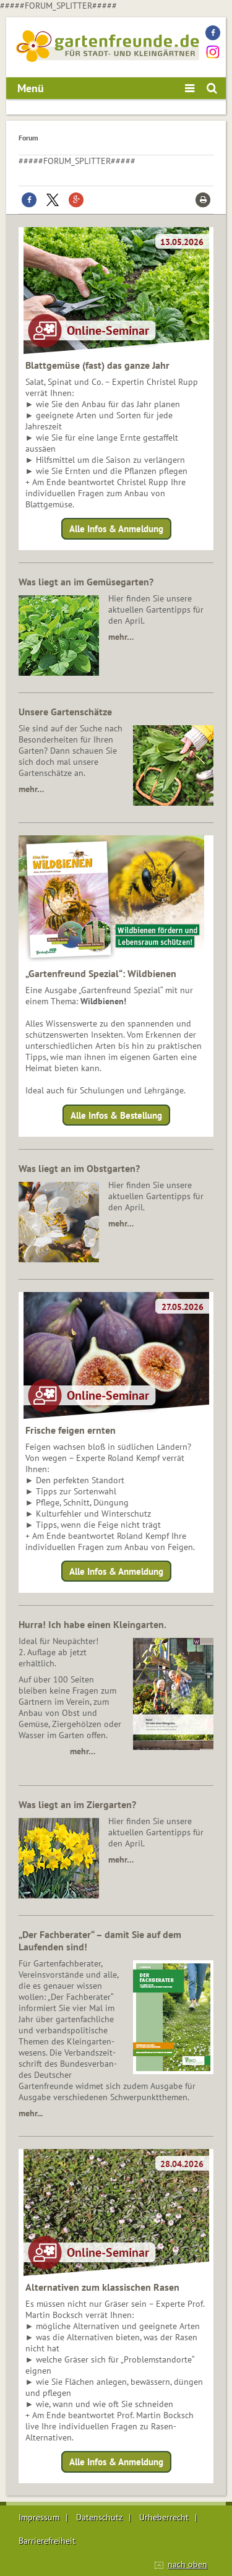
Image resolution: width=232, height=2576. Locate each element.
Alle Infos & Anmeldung (116, 529)
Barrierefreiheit (47, 2540)
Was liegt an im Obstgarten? (79, 1168)
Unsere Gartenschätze (65, 711)
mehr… (121, 636)
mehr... (31, 2113)
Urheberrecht (164, 2517)
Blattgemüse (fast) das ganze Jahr (97, 365)
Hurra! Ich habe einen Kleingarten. (92, 1624)
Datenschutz (99, 2517)
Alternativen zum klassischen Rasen (102, 2287)
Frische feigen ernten (70, 1430)
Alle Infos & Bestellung (116, 1115)
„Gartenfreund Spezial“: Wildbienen (100, 973)
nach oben (187, 2564)
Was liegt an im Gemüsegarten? (86, 581)
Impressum (39, 2517)
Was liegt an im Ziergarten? (77, 1804)
